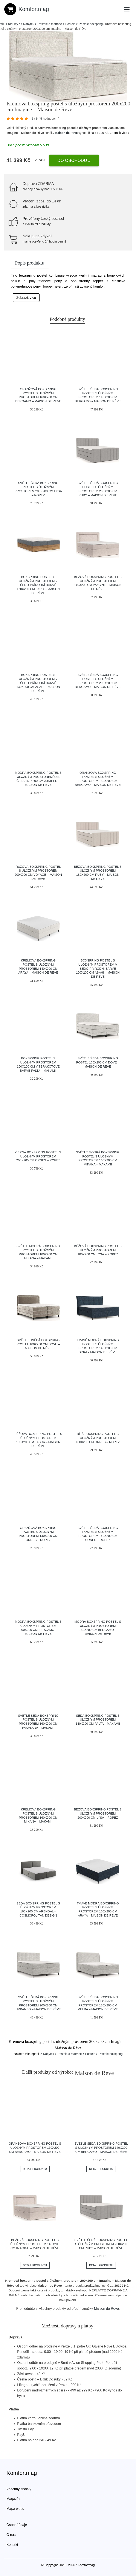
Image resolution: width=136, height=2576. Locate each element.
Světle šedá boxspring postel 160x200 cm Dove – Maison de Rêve (97, 1062)
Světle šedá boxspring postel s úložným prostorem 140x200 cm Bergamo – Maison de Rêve (101, 2147)
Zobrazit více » (120, 133)
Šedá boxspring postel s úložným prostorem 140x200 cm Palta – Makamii (98, 1719)
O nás (11, 2535)
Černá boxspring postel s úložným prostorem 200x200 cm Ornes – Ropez (38, 1156)
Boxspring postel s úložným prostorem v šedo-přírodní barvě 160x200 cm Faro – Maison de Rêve (38, 585)
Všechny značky (18, 2489)
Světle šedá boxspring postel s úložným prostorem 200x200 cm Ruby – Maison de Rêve (101, 2244)
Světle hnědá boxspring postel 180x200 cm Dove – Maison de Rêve (38, 1344)
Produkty (12, 24)
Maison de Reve (66, 133)
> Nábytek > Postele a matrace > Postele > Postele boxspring (62, 24)
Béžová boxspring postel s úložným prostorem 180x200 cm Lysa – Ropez (98, 1250)
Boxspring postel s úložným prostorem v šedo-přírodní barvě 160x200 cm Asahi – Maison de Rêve (98, 968)
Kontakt (12, 2544)
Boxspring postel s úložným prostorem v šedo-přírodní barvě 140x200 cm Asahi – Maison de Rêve (38, 683)
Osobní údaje (16, 2525)
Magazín (13, 2499)
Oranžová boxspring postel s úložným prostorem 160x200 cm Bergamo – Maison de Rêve (35, 2147)
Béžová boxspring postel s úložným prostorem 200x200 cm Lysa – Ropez (98, 1813)
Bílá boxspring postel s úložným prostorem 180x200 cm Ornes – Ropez (98, 1438)
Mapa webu (15, 2508)
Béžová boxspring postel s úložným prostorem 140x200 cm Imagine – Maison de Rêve (34, 2244)
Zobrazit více (26, 297)
